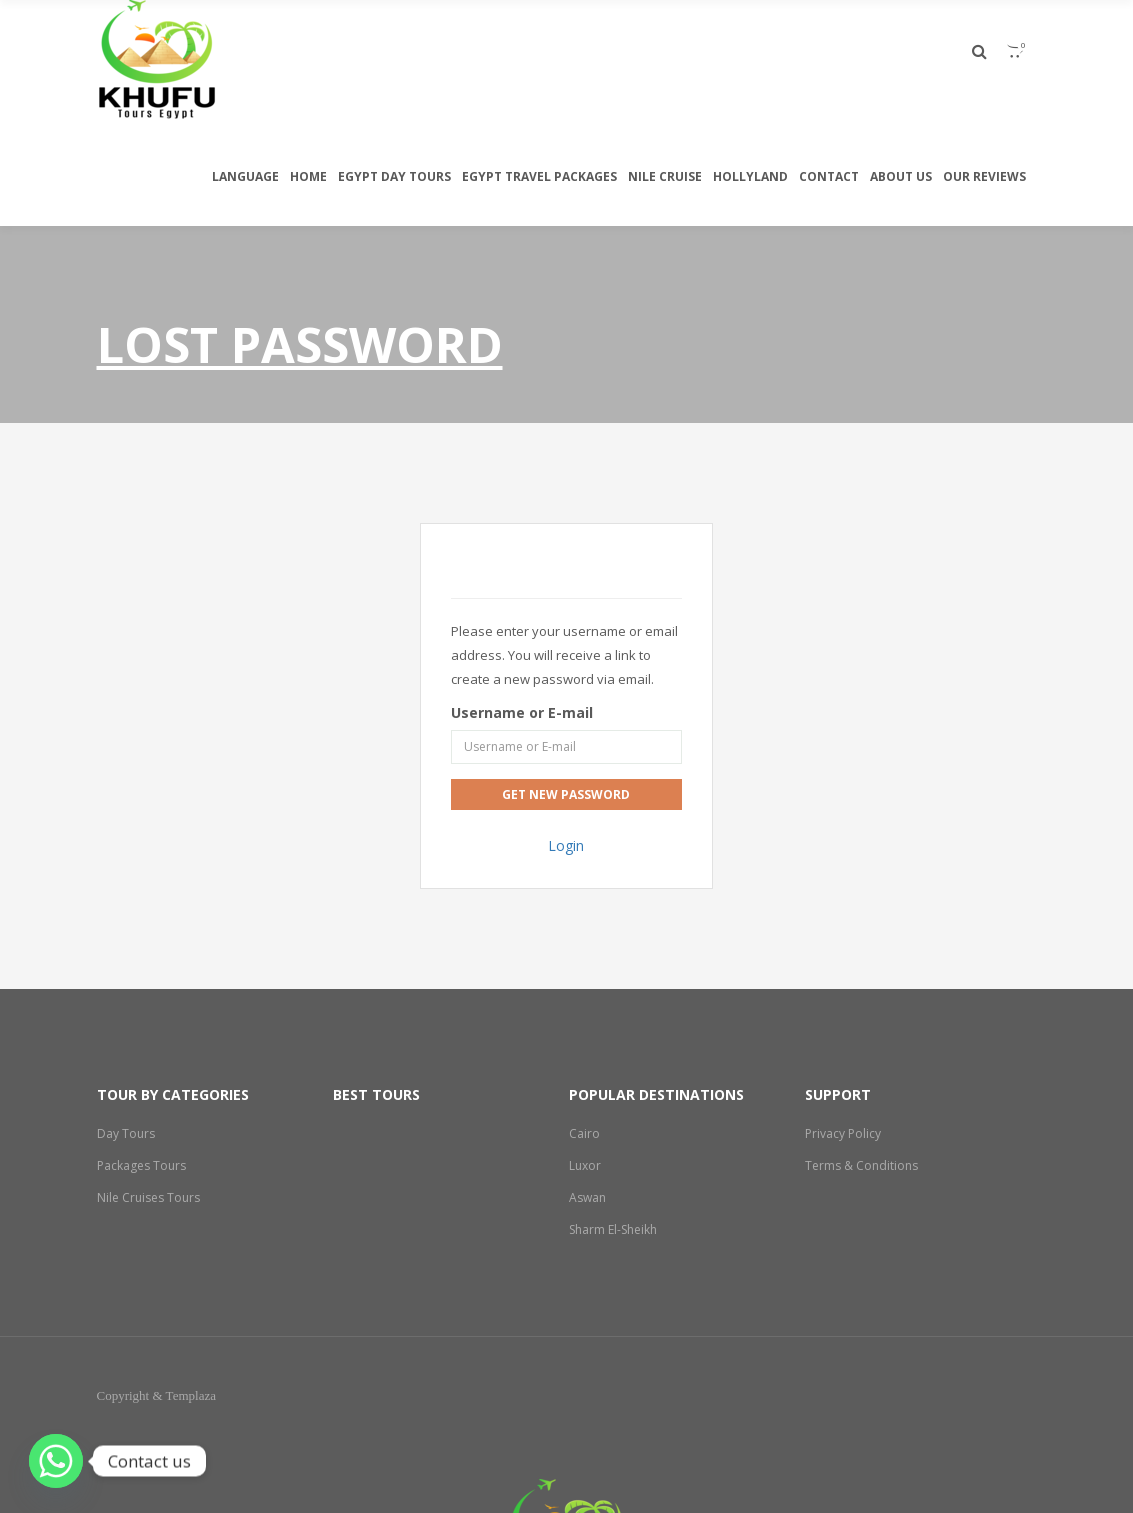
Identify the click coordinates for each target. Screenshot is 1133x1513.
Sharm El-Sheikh (614, 1229)
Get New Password (566, 794)
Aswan (587, 1197)
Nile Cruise (665, 176)
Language (245, 176)
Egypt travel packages (539, 176)
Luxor (585, 1165)
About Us (901, 176)
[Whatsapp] (56, 1461)
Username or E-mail (522, 712)
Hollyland (750, 176)
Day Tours (126, 1133)
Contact (829, 176)
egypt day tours (394, 176)
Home (308, 176)
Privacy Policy (843, 1133)
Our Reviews (984, 176)
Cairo (584, 1133)
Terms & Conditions (862, 1165)
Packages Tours (142, 1165)
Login (566, 845)
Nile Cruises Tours (149, 1197)
